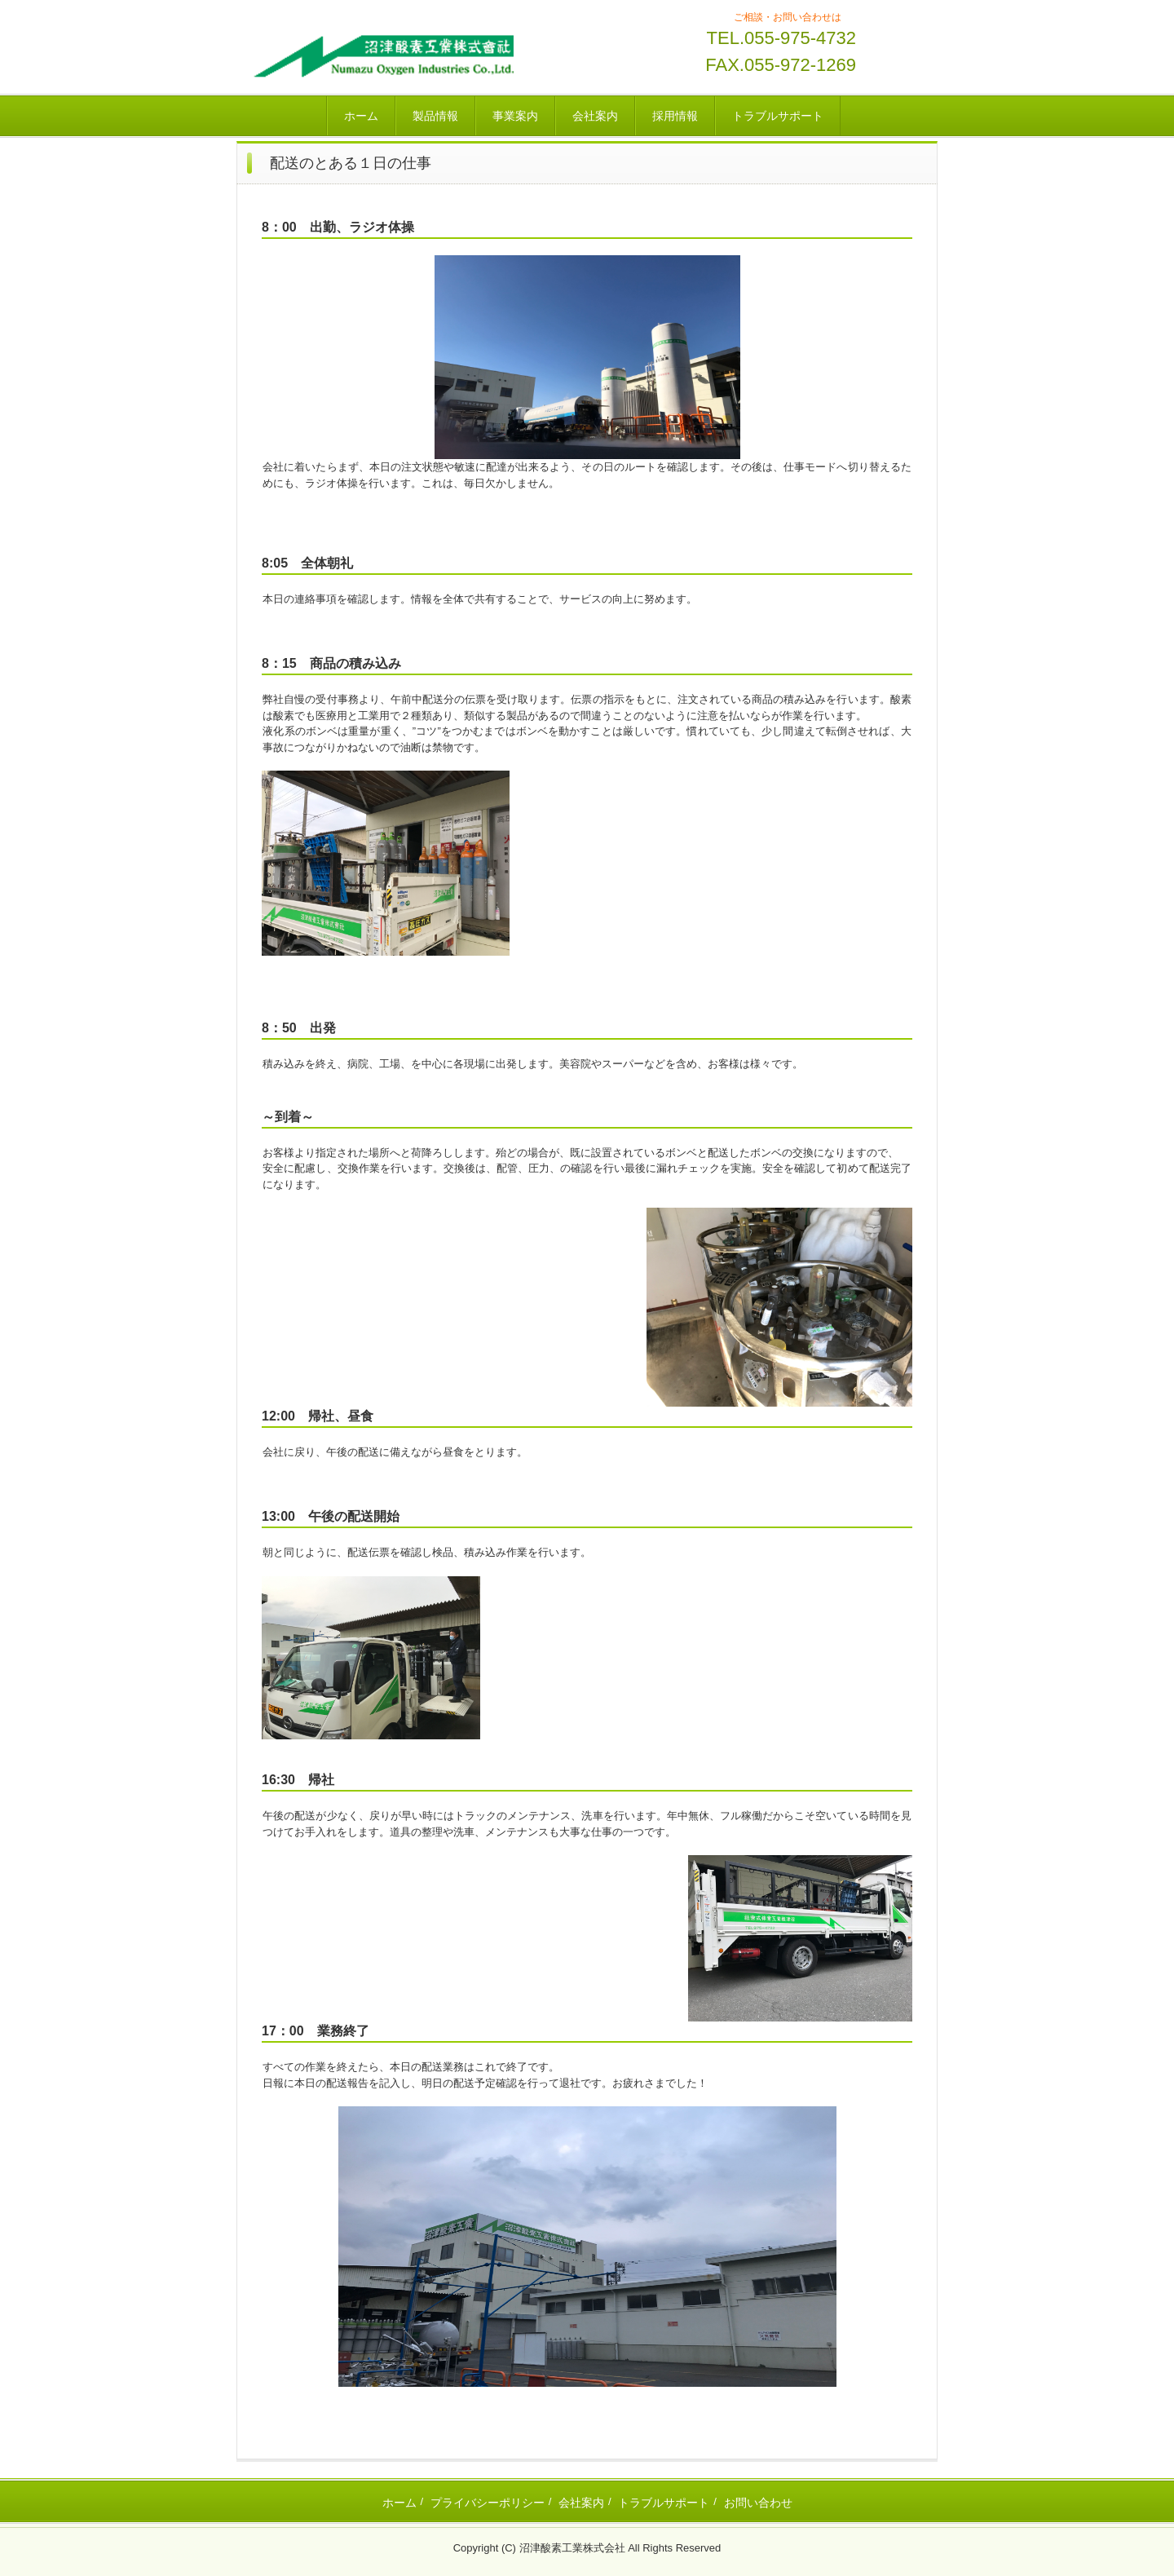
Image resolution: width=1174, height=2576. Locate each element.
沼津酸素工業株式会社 (381, 55)
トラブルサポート (777, 115)
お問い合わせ (758, 2502)
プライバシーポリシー (487, 2502)
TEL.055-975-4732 (781, 38)
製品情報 (435, 115)
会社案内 (595, 115)
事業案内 (515, 115)
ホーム (361, 115)
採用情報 (675, 115)
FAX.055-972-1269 (780, 65)
